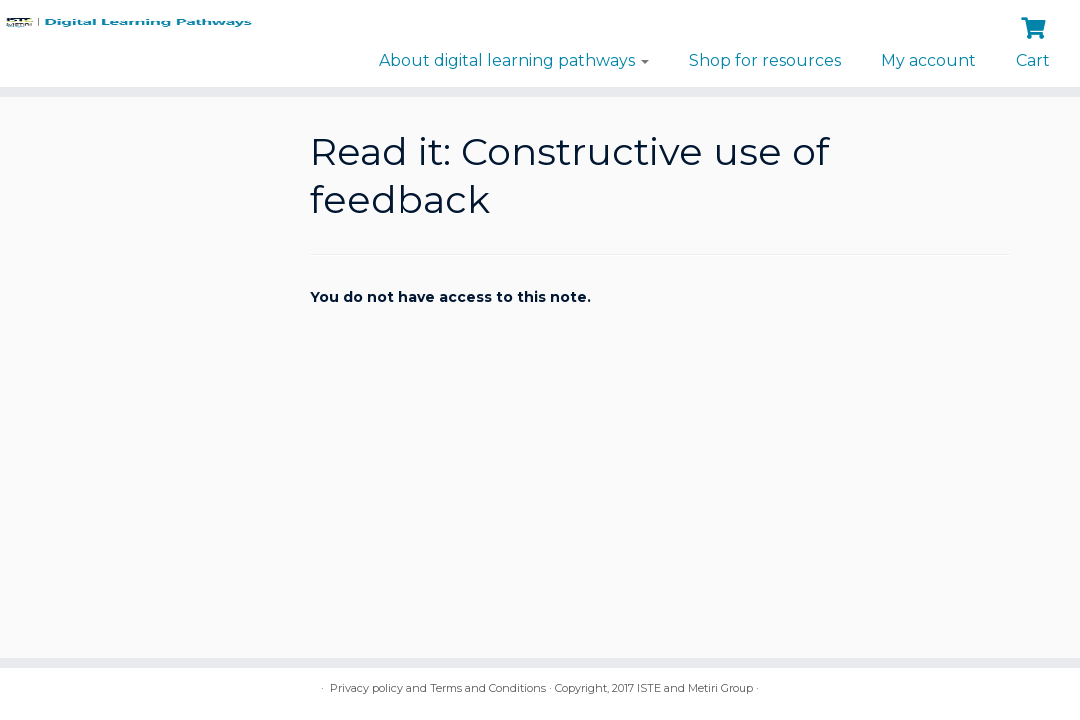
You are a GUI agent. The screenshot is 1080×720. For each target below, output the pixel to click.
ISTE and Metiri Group (695, 688)
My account (928, 60)
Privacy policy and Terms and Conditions (438, 688)
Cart (1033, 60)
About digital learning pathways (514, 60)
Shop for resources (765, 60)
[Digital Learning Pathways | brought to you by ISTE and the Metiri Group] (126, 27)
